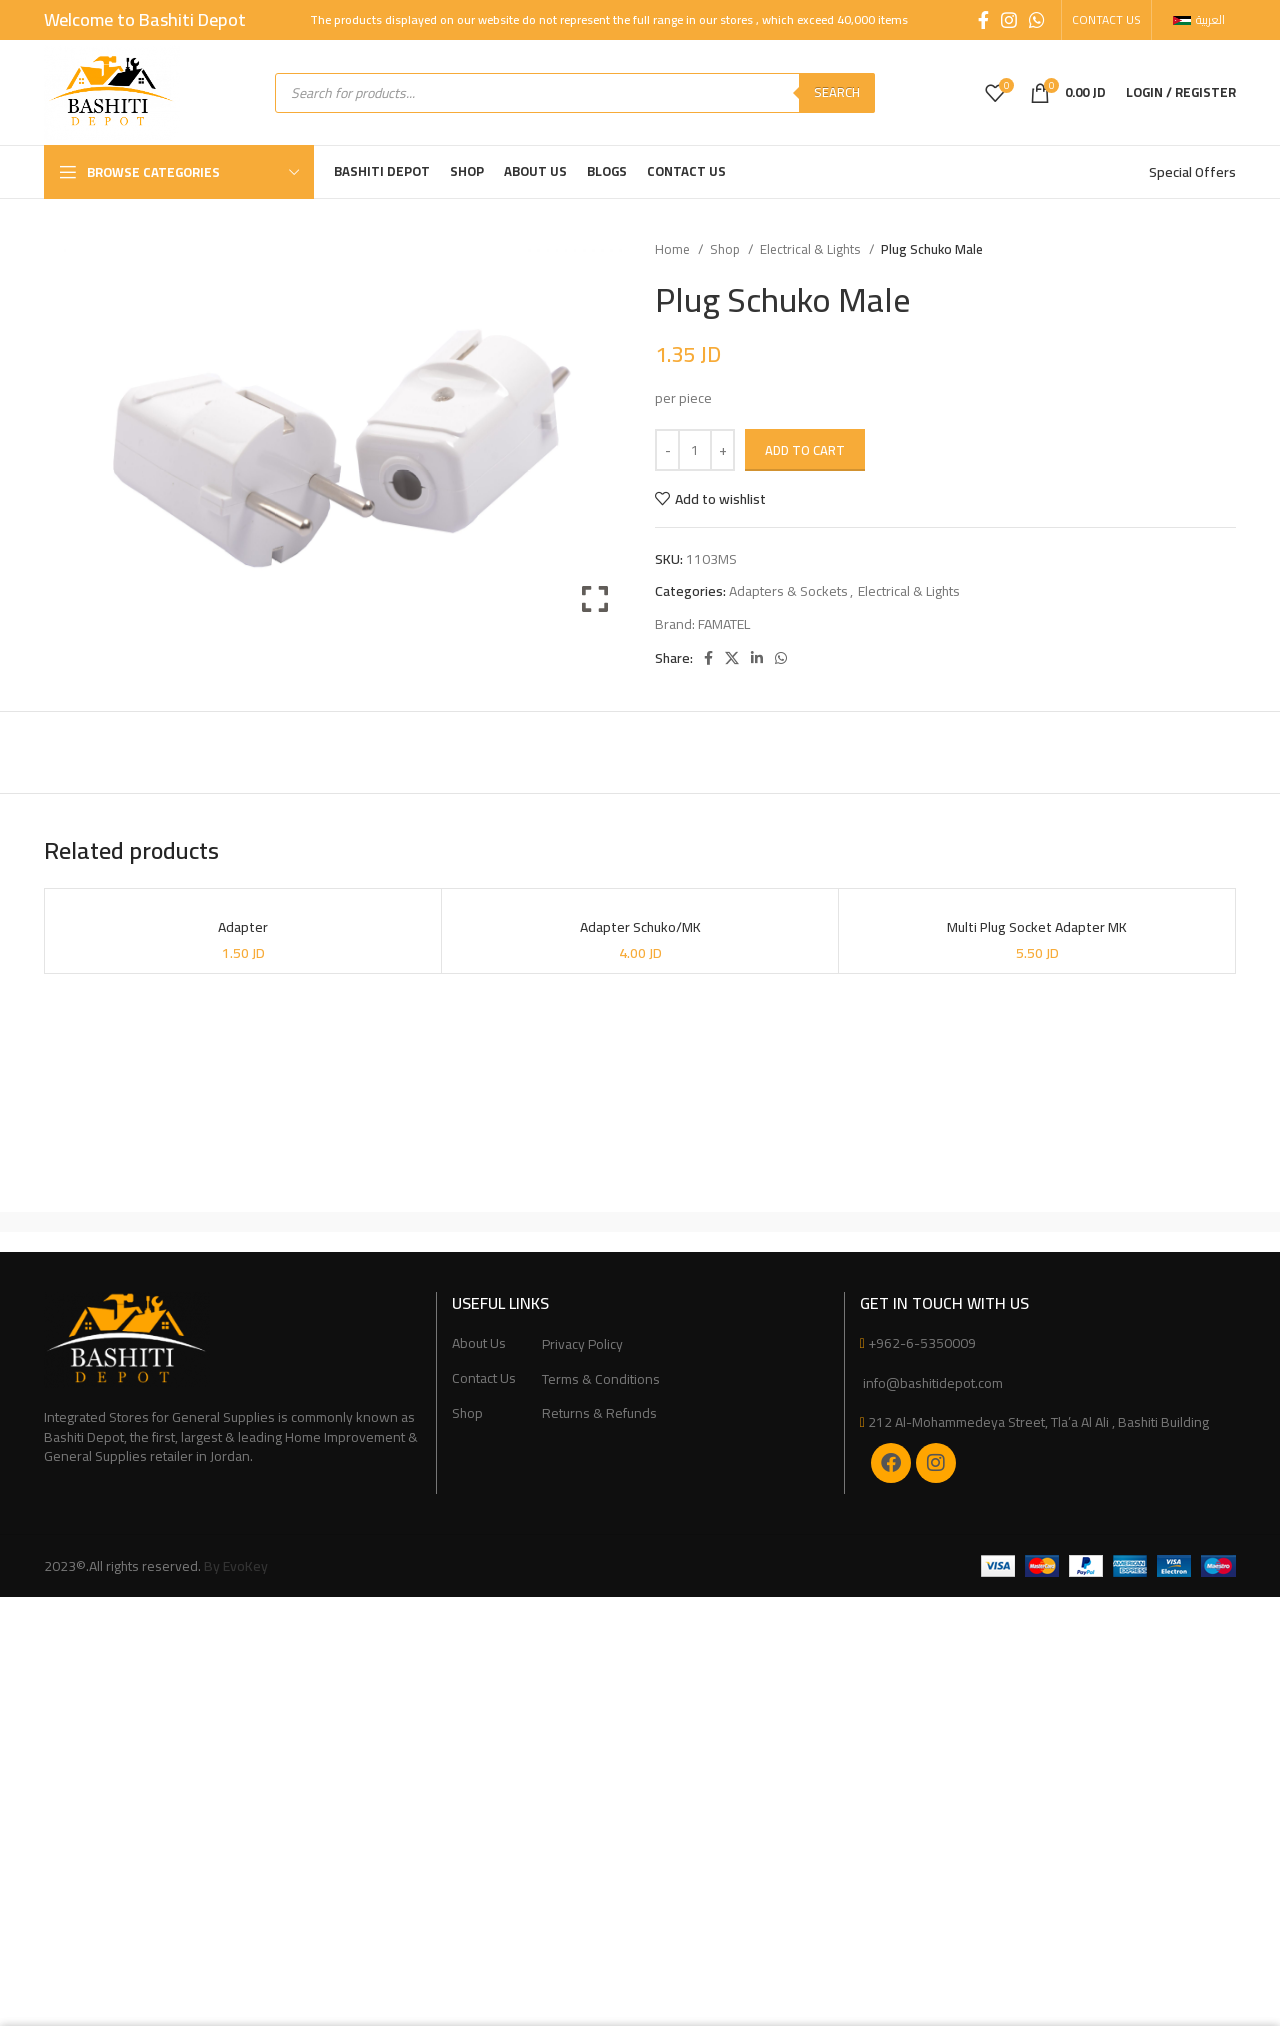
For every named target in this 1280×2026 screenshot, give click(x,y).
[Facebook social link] (983, 20)
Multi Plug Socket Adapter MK (1037, 927)
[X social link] (732, 658)
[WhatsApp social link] (1037, 20)
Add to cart (805, 450)
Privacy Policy (582, 1345)
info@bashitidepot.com (931, 1383)
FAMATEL (724, 624)
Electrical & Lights (812, 249)
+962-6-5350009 (922, 1343)
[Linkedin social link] (757, 658)
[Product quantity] (695, 450)
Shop (726, 249)
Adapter (243, 927)
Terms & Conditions (601, 1380)
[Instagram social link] (1009, 20)
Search (837, 92)
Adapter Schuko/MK (640, 927)
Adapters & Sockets (788, 591)
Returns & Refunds (599, 1414)
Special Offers (1192, 172)
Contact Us (484, 1379)
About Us (479, 1344)
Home (674, 249)
